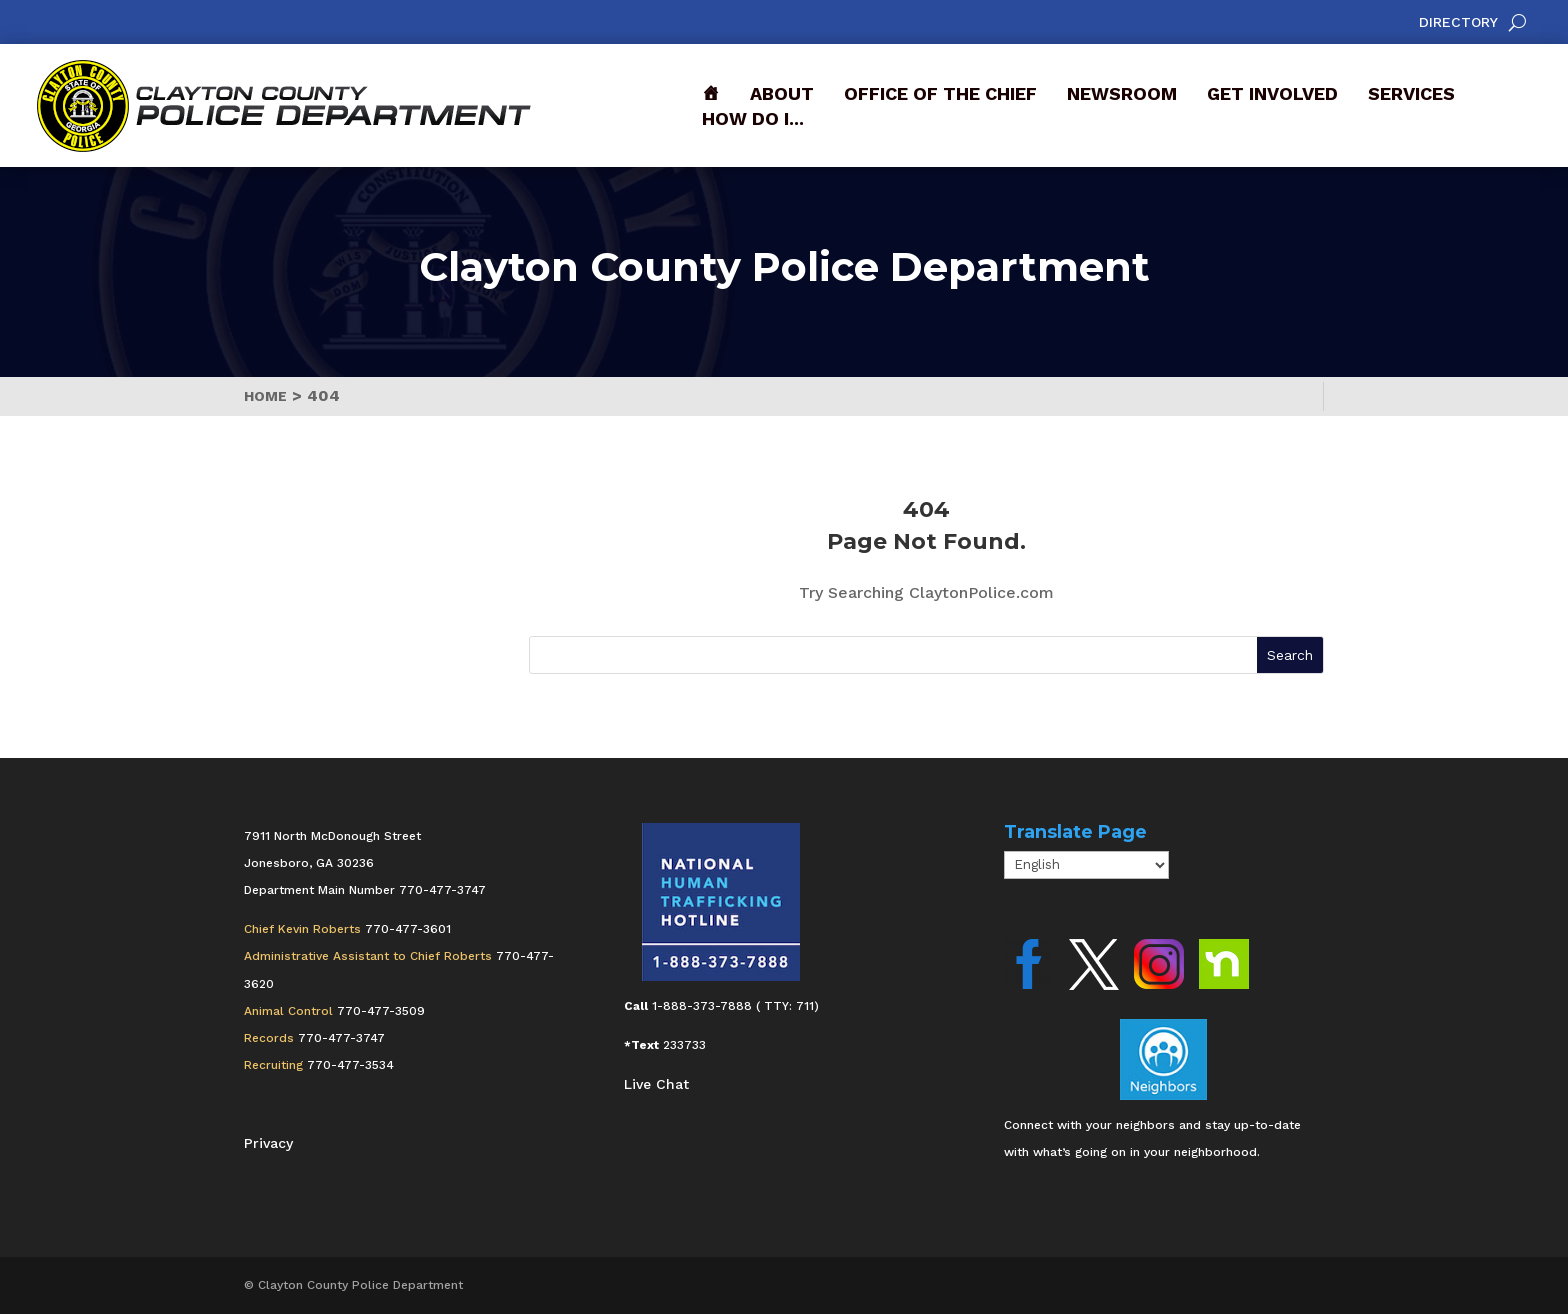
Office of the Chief (940, 93)
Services (1411, 93)
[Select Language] (1086, 865)
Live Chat (656, 1084)
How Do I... (753, 118)
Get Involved (1272, 93)
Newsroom (1122, 93)
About (782, 93)
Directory (1458, 22)
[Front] (711, 93)
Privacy (268, 1143)
